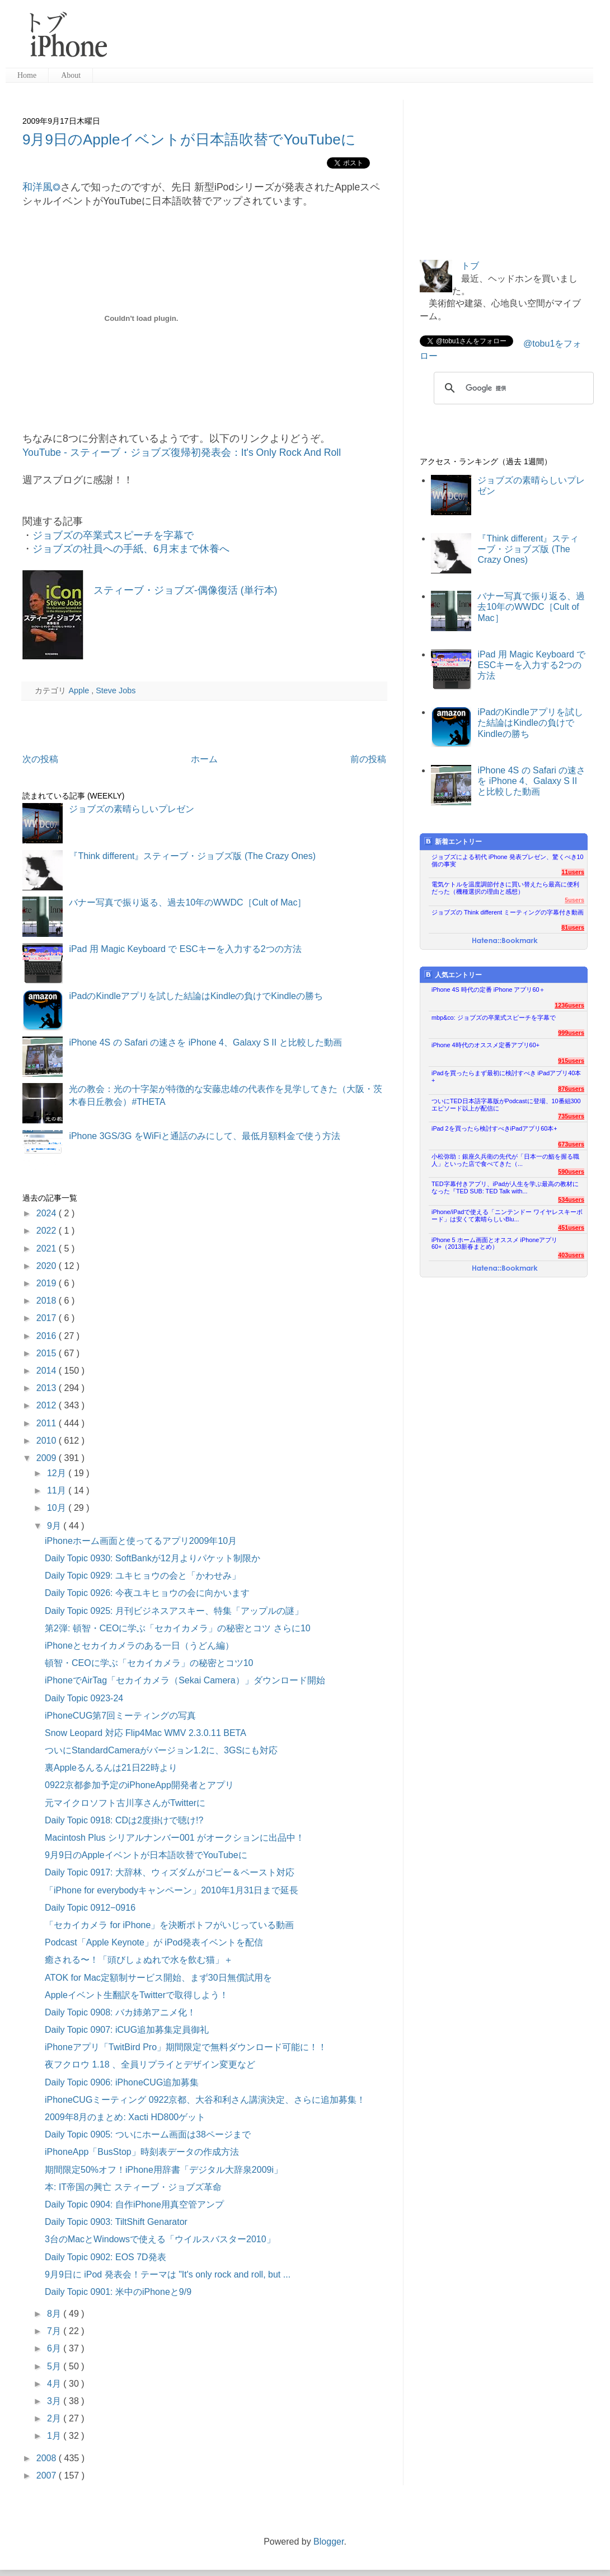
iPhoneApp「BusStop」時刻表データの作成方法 (142, 2152)
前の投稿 (368, 759)
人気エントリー (453, 974)
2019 (47, 1283)
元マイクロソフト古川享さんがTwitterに (125, 1803)
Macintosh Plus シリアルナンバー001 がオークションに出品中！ (174, 1837)
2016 (47, 1336)
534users (571, 1199)
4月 (55, 2383)
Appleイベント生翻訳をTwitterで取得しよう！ (136, 1995)
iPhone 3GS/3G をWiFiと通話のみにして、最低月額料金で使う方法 (204, 1136)
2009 (47, 1458)
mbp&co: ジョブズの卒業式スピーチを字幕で (493, 1017)
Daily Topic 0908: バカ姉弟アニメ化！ (120, 2012)
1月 (55, 2435)
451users (571, 1227)
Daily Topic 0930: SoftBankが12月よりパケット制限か (152, 1558)
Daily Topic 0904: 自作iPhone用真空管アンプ (134, 2204)
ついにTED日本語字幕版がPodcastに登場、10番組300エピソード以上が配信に (506, 1105)
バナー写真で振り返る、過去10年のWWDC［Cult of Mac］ (187, 902)
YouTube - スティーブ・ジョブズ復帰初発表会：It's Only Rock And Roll (181, 452)
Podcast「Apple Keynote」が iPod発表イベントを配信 (154, 1942)
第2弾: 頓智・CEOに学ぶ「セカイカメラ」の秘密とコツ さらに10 (178, 1628)
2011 (47, 1423)
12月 (57, 1473)
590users (571, 1171)
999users (571, 1032)
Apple (79, 690)
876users (571, 1088)
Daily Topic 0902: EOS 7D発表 (105, 2257)
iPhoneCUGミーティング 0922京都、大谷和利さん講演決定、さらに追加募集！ (205, 2099)
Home (26, 75)
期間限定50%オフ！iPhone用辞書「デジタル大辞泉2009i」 (164, 2169)
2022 (47, 1230)
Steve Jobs (115, 690)
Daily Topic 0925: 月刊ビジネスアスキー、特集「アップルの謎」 (174, 1611)
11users (572, 872)
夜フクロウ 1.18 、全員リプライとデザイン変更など (150, 2064)
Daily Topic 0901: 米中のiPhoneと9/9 (118, 2292)
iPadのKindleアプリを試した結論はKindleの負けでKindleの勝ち (195, 996)
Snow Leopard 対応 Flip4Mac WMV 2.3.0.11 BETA (145, 1733)
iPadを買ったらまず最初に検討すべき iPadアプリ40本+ (506, 1077)
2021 (47, 1248)
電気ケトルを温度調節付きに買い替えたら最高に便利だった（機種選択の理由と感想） (505, 888)
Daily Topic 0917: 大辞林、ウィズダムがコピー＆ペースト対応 (169, 1872)
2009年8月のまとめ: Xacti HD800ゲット (125, 2117)
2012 (47, 1405)
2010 (47, 1440)
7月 (55, 2331)
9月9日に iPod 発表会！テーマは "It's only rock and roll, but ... (167, 2274)
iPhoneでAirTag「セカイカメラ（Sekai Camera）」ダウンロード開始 (185, 1680)
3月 (55, 2401)
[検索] (512, 388)
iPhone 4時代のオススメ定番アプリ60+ (485, 1045)
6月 (55, 2348)
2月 (55, 2418)
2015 (47, 1353)
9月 (55, 1525)
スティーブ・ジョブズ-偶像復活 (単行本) (185, 590)
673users (571, 1144)
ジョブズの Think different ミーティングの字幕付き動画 (507, 912)
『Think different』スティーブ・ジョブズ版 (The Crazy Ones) (192, 856)
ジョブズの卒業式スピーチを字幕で (113, 535)
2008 (47, 2458)
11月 (57, 1490)
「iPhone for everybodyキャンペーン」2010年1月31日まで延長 (172, 1890)
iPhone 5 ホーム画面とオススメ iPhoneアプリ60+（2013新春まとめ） (494, 1243)
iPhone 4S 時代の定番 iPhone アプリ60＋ (488, 989)
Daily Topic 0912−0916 (90, 1907)
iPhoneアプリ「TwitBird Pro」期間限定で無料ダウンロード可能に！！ (186, 2047)
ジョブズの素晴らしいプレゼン (131, 809)
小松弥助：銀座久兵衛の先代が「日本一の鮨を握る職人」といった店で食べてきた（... (505, 1160)
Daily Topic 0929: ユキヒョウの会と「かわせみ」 (143, 1575)
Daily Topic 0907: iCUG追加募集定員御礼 (127, 2029)
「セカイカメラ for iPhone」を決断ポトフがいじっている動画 (169, 1925)
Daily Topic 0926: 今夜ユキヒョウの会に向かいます (147, 1593)
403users (571, 1255)
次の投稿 (40, 759)
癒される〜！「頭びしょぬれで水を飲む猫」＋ (139, 1959)
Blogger (328, 2541)
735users (571, 1116)
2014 (47, 1370)
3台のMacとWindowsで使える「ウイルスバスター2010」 (160, 2239)
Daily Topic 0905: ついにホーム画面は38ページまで (148, 2134)
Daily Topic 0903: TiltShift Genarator (116, 2222)
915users (571, 1060)
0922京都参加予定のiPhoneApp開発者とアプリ (139, 1785)
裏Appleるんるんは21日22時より (111, 1767)
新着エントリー (453, 841)
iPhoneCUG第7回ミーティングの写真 (120, 1715)
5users (574, 900)
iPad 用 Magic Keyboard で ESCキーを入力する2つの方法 (185, 949)
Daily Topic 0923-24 (84, 1698)
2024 (47, 1213)
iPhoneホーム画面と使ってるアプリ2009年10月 (141, 1541)
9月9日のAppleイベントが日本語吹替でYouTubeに (189, 139)
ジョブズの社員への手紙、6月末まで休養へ (130, 548)
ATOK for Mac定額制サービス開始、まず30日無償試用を (158, 1977)
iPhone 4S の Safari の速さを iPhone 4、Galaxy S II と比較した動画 (205, 1042)
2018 (47, 1300)
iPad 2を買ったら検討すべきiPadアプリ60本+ (494, 1128)
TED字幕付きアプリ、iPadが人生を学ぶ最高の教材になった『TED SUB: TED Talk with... (505, 1187)
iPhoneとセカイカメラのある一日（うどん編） (139, 1645)
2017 (47, 1318)
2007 (47, 2475)
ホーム (204, 759)
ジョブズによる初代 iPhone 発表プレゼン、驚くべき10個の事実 (507, 860)
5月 (55, 2366)
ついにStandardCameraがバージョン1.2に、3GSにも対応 (161, 1750)
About (71, 75)
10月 (57, 1508)
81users (572, 927)
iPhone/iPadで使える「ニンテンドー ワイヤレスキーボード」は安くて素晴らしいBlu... (507, 1215)
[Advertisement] (355, 39)
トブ (470, 265)
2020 (47, 1266)
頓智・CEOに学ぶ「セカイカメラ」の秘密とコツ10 (149, 1663)
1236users (569, 1005)
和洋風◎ (41, 187)
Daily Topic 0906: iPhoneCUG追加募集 (122, 2082)
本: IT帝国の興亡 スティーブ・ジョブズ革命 (133, 2187)
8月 (55, 2313)
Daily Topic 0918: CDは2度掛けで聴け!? (124, 1820)
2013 (47, 1388)
